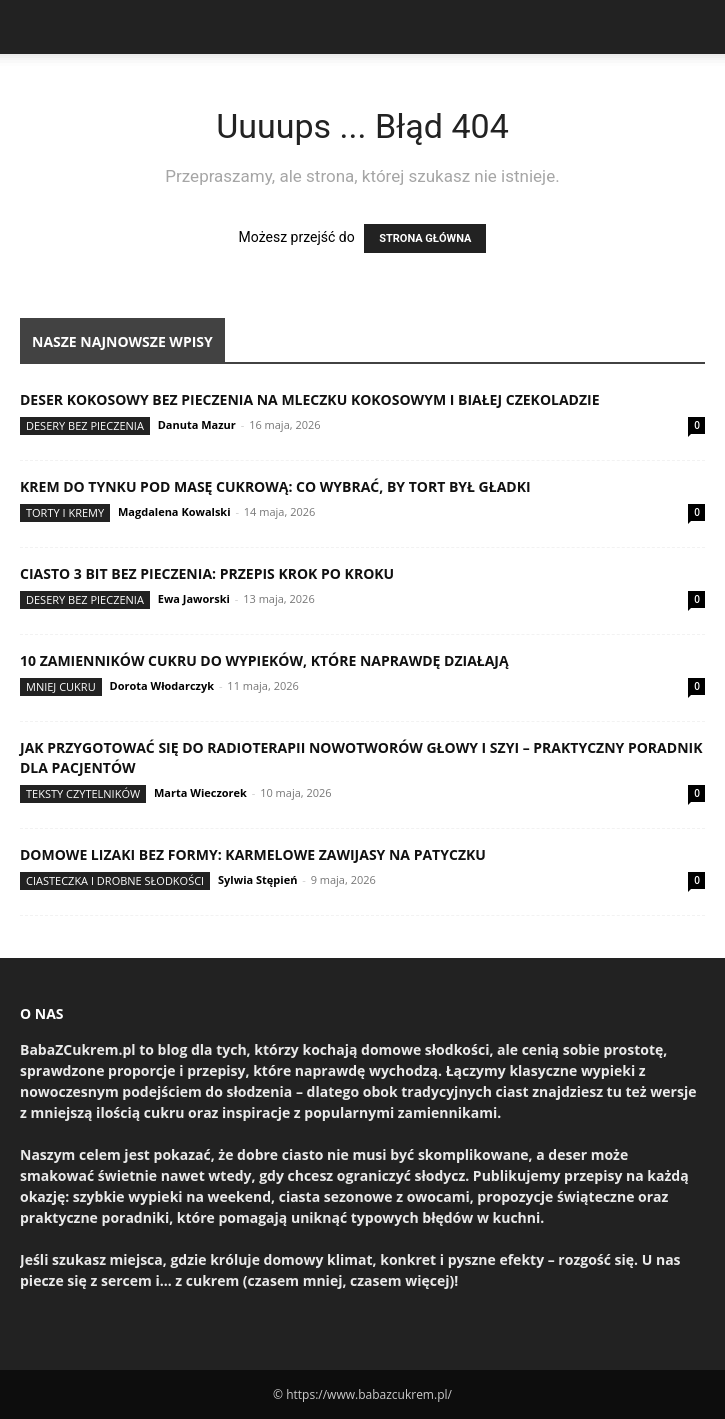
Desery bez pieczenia (85, 425)
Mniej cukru (61, 686)
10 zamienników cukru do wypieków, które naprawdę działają (264, 660)
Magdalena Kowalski (174, 511)
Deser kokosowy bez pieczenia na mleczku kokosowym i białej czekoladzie (310, 399)
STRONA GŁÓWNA (425, 238)
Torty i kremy (65, 512)
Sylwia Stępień (257, 879)
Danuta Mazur (197, 424)
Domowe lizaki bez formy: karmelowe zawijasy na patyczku (253, 854)
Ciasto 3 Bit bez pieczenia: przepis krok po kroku (207, 573)
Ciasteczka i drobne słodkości (115, 880)
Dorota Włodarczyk (162, 685)
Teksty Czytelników (83, 793)
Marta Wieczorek (200, 792)
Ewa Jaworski (194, 598)
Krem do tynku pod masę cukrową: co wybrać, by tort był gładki (275, 486)
